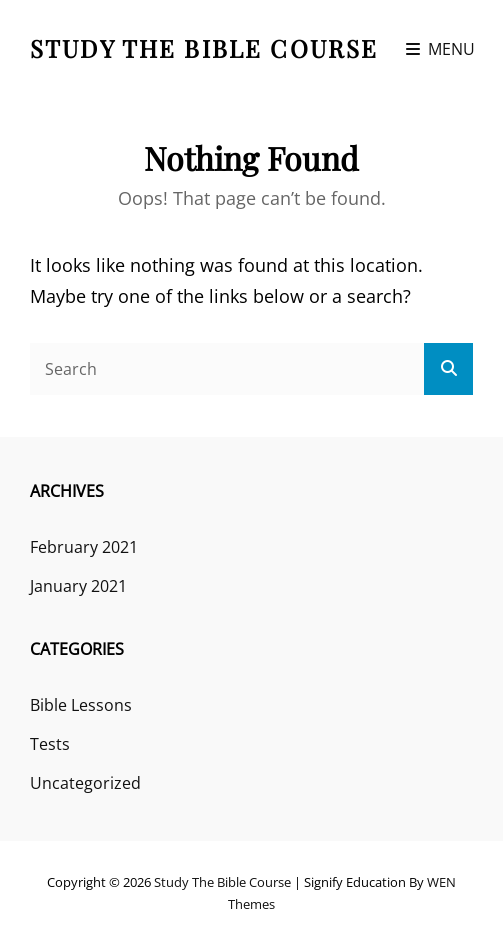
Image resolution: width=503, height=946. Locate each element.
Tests (50, 744)
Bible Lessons (81, 705)
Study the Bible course (204, 48)
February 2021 (84, 547)
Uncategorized (85, 783)
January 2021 (78, 586)
